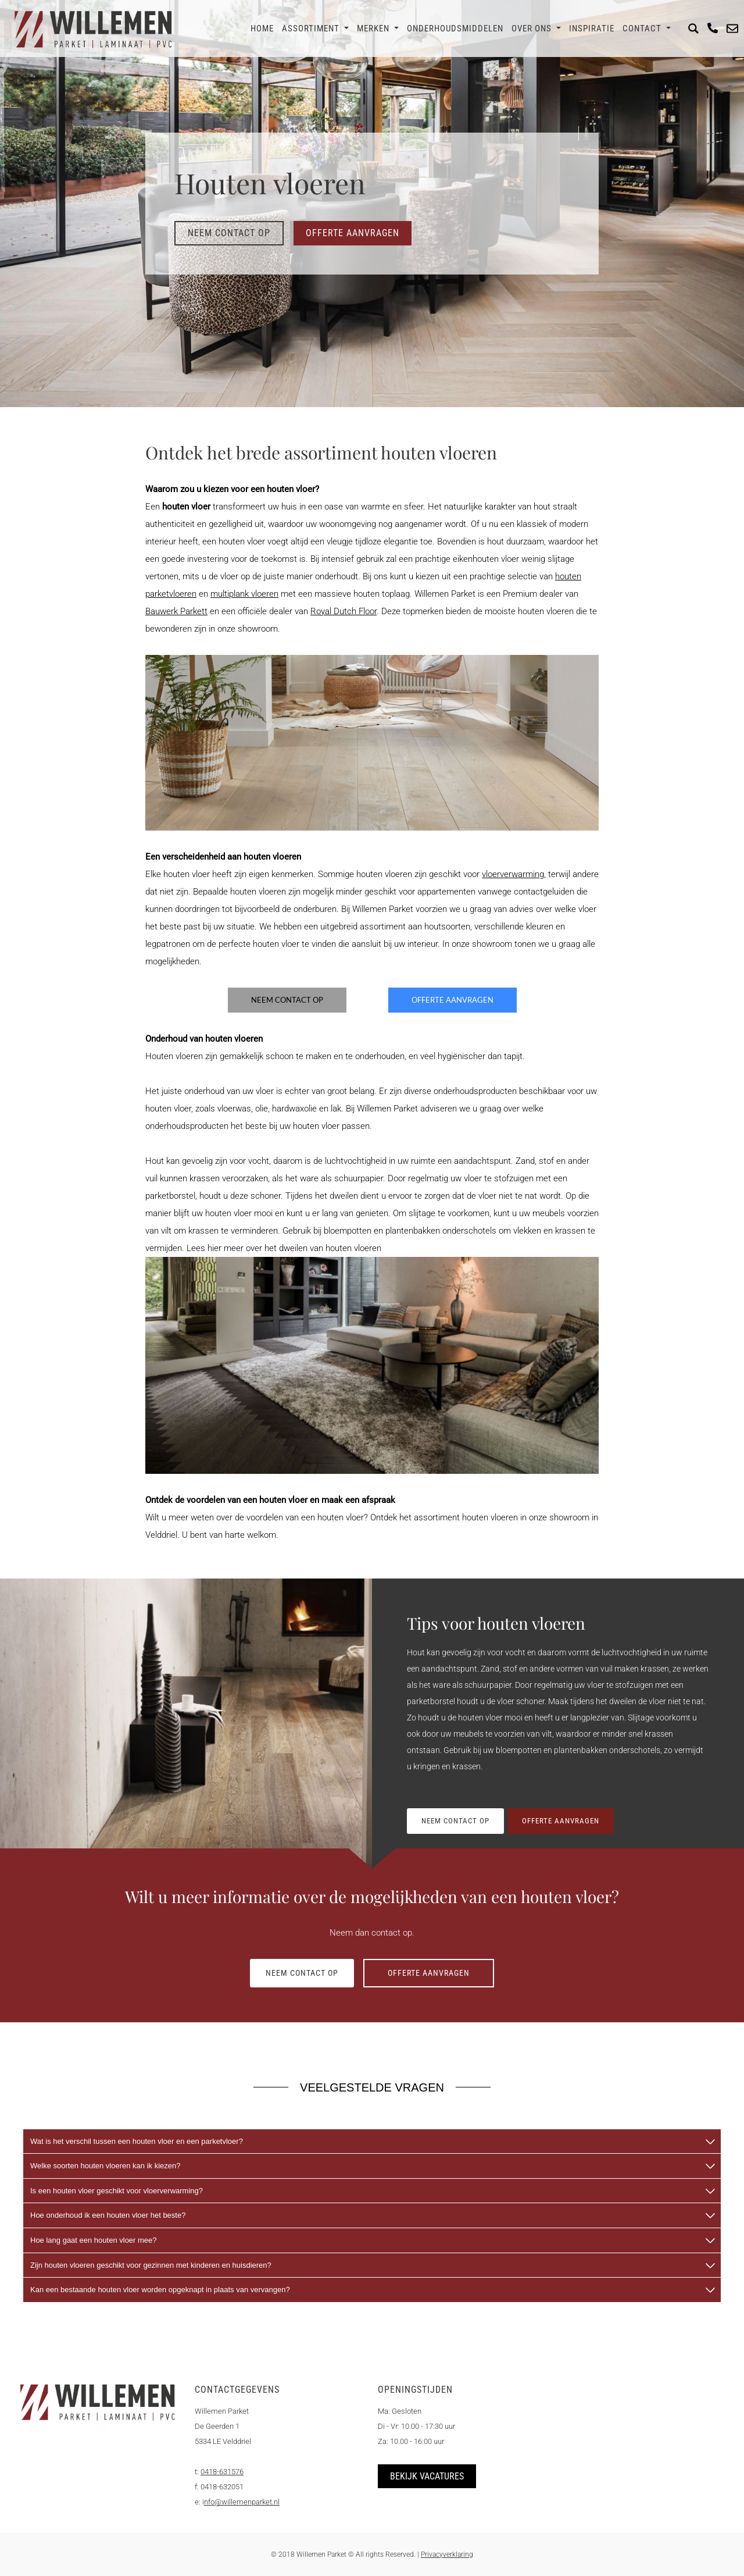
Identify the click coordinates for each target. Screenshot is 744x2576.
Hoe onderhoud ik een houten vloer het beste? (107, 2215)
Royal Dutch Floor (343, 611)
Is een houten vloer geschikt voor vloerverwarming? (116, 2190)
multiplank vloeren (244, 594)
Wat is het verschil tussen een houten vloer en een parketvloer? (136, 2141)
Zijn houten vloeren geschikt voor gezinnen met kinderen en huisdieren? (150, 2265)
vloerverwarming (513, 874)
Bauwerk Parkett (176, 611)
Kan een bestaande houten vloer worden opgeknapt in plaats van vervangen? (160, 2289)
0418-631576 (222, 2471)
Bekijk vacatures (427, 2476)
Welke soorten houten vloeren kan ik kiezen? (105, 2165)
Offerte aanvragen (352, 232)
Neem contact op (229, 232)
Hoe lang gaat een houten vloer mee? (93, 2240)
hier (214, 1248)
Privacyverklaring (447, 2554)
